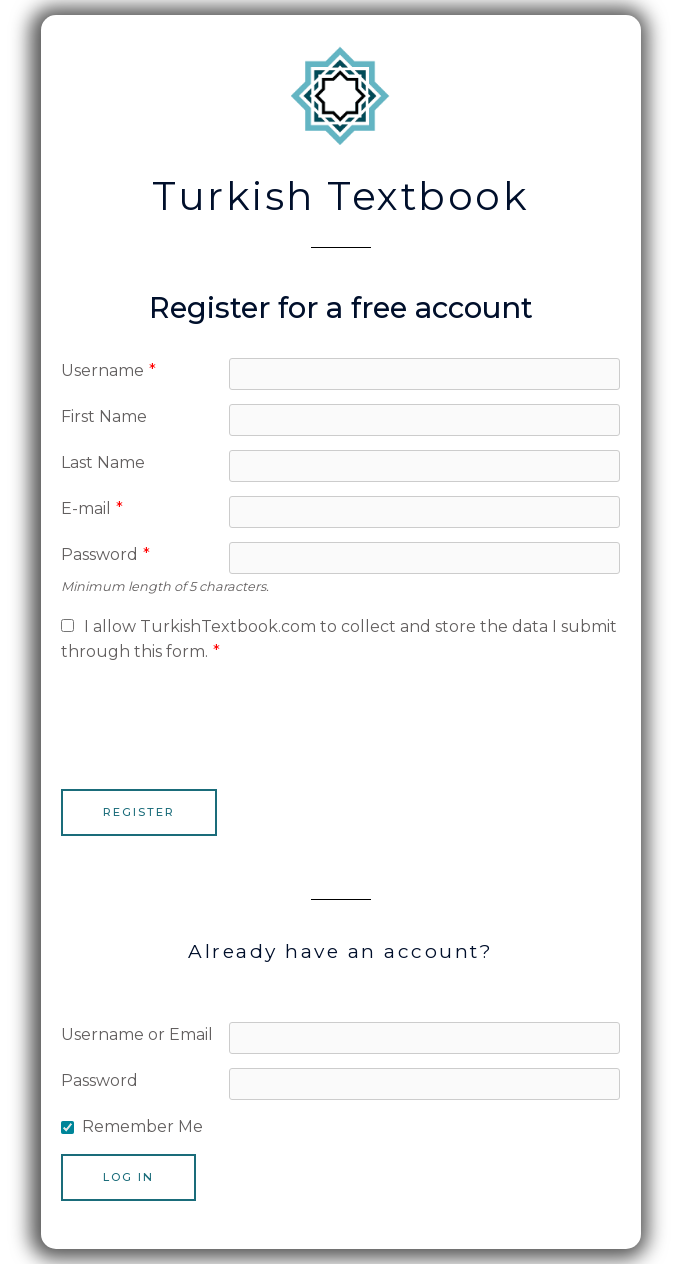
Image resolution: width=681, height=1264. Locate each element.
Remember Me (142, 1126)
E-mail (92, 508)
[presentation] (213, 718)
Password (105, 554)
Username (108, 370)
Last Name (103, 462)
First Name (104, 416)
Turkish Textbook (340, 196)
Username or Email (137, 1034)
